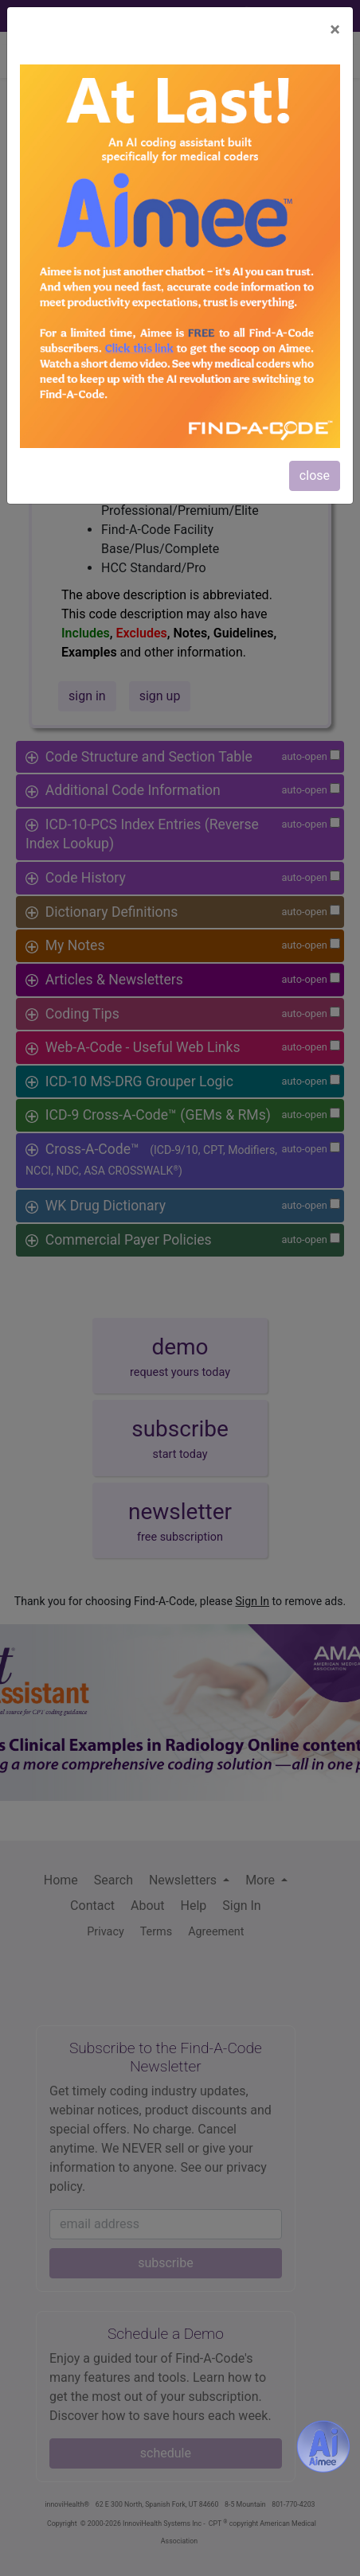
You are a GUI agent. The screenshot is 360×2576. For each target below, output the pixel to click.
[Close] (335, 29)
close (314, 475)
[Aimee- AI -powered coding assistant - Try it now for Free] (323, 2446)
